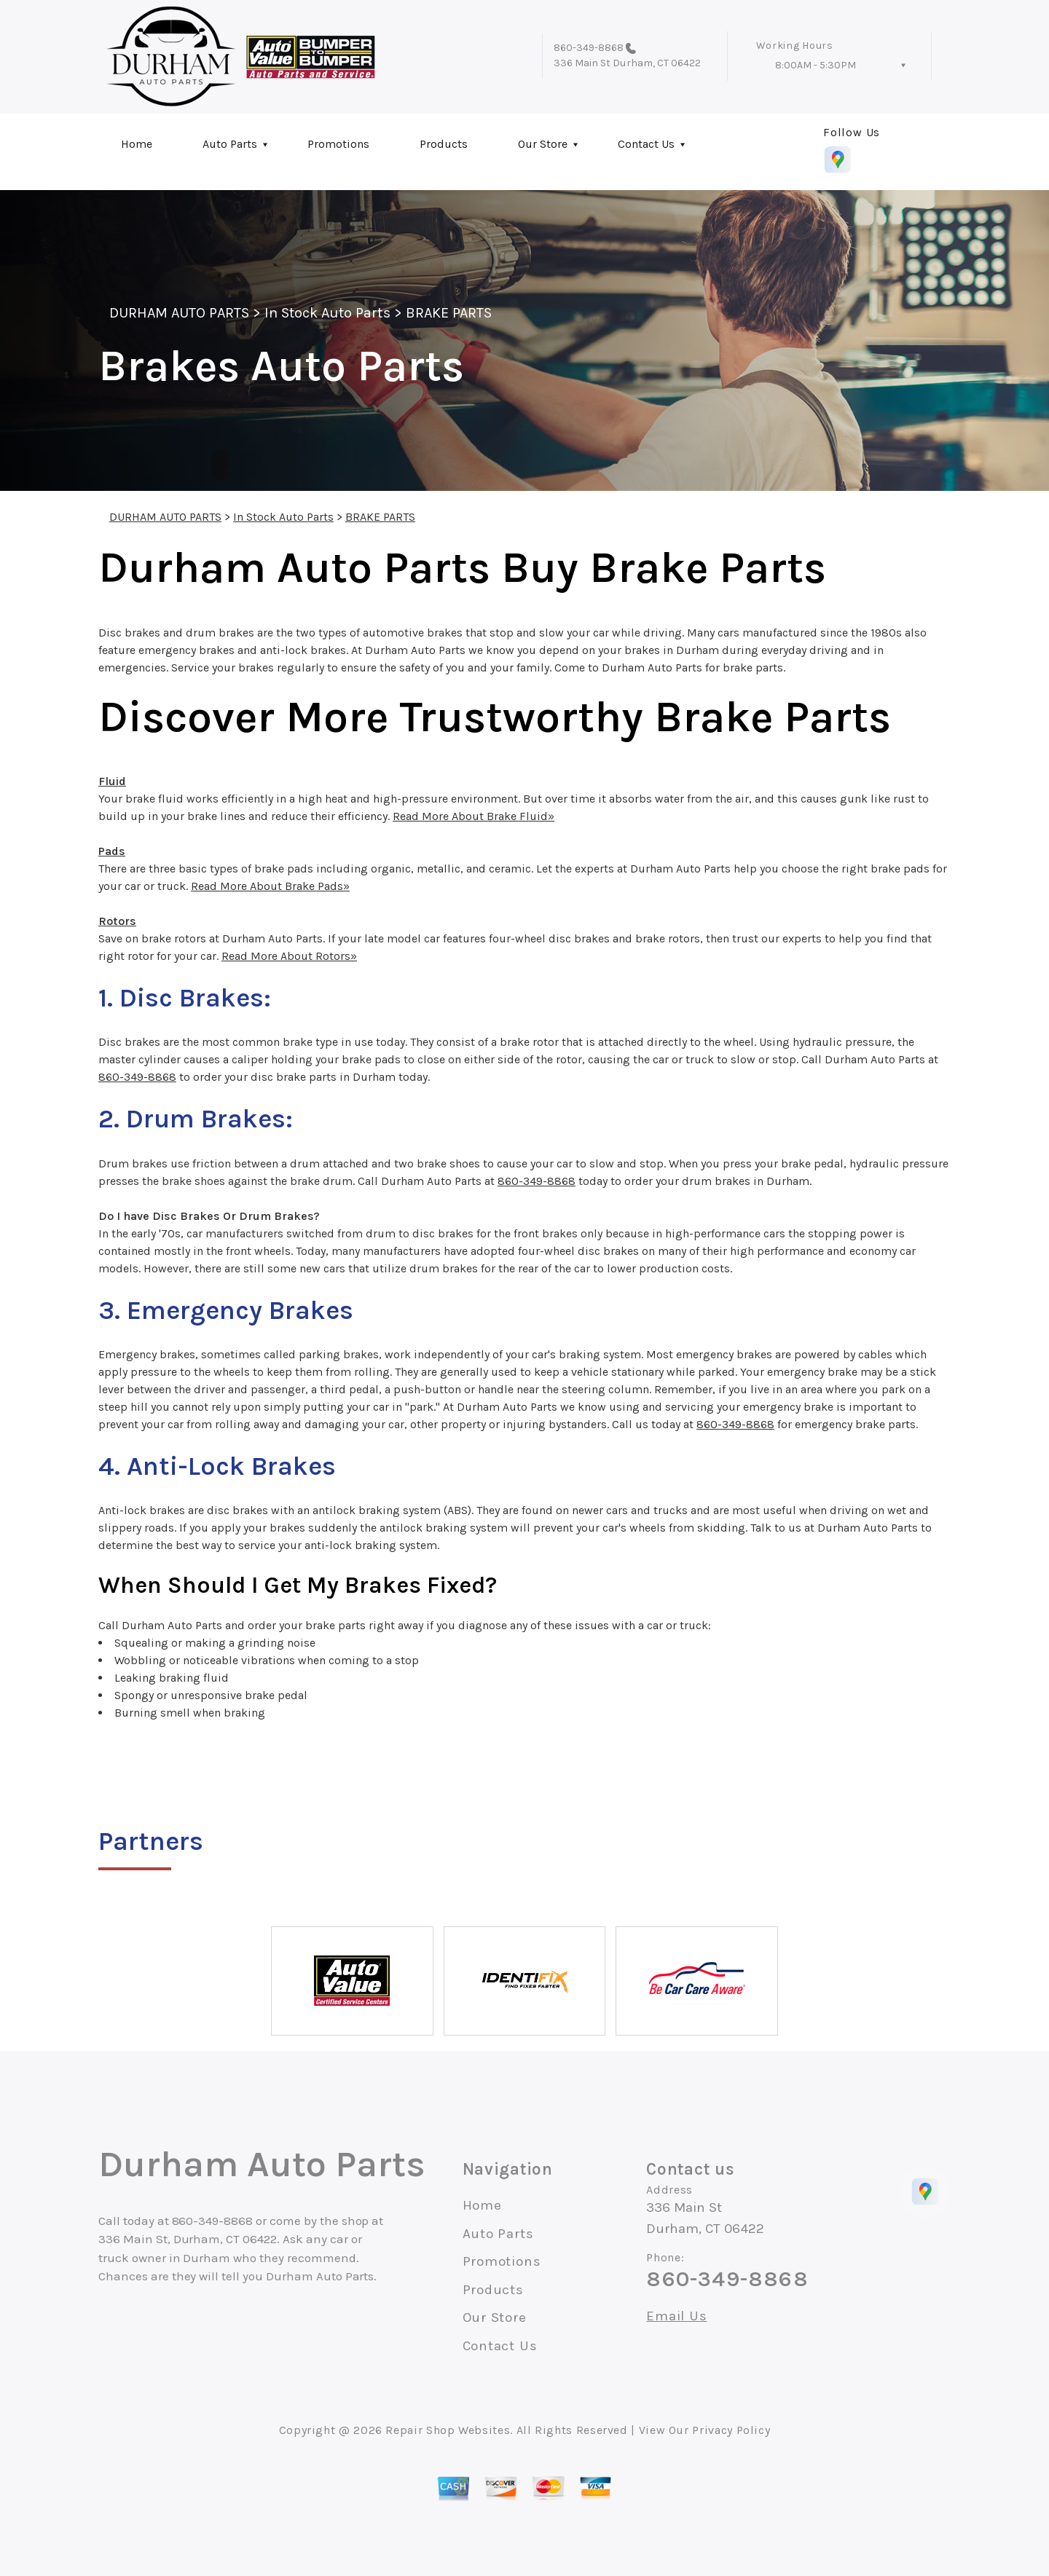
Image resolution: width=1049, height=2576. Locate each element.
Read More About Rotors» (289, 956)
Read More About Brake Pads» (270, 886)
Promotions (338, 144)
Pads (111, 851)
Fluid (112, 781)
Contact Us (646, 144)
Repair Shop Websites (447, 2430)
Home (136, 144)
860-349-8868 (589, 48)
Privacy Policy (731, 2430)
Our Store (542, 144)
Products (444, 144)
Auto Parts (230, 144)
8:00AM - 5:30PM (815, 65)
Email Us (676, 2316)
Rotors (117, 921)
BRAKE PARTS (449, 312)
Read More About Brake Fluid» (473, 816)
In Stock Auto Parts (327, 312)
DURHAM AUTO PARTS (179, 312)
